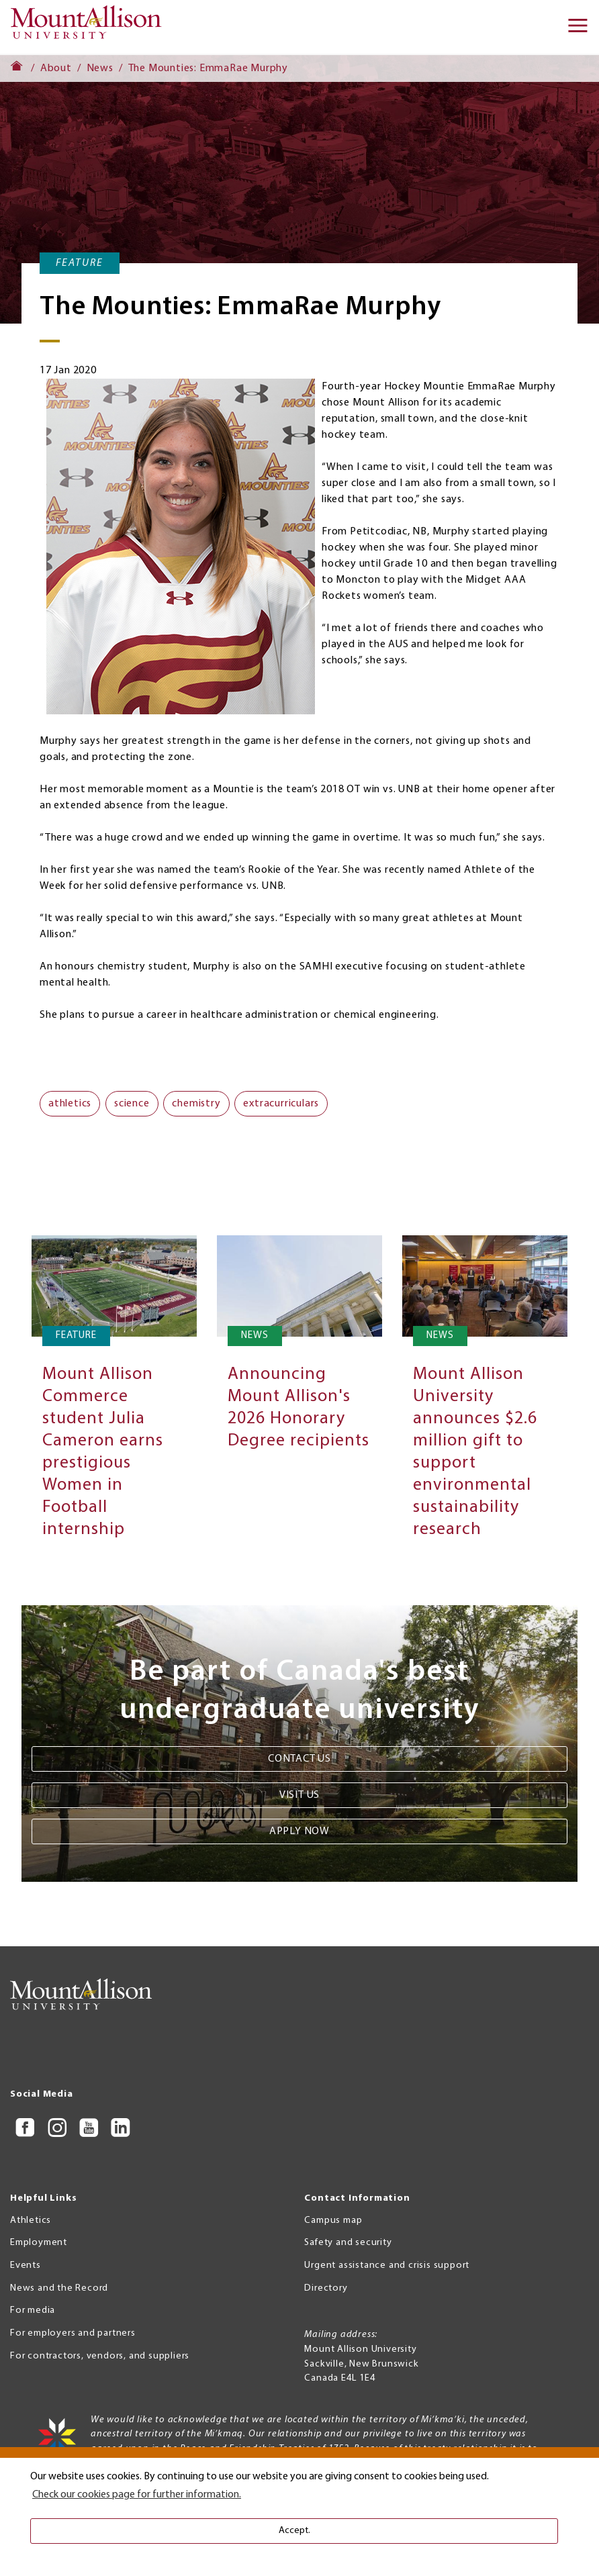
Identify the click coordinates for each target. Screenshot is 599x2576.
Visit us (299, 1795)
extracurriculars (281, 1103)
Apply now (299, 1831)
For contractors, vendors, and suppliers (99, 2356)
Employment (38, 2243)
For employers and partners (73, 2333)
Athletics (30, 2220)
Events (25, 2265)
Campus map (333, 2220)
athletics (69, 1103)
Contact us (299, 1759)
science (132, 1103)
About (56, 68)
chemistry (196, 1103)
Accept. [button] (294, 2531)
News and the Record (59, 2288)
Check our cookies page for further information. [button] (136, 2494)
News (100, 68)
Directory (325, 2288)
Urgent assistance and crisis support (386, 2265)
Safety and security (347, 2243)
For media (32, 2310)
